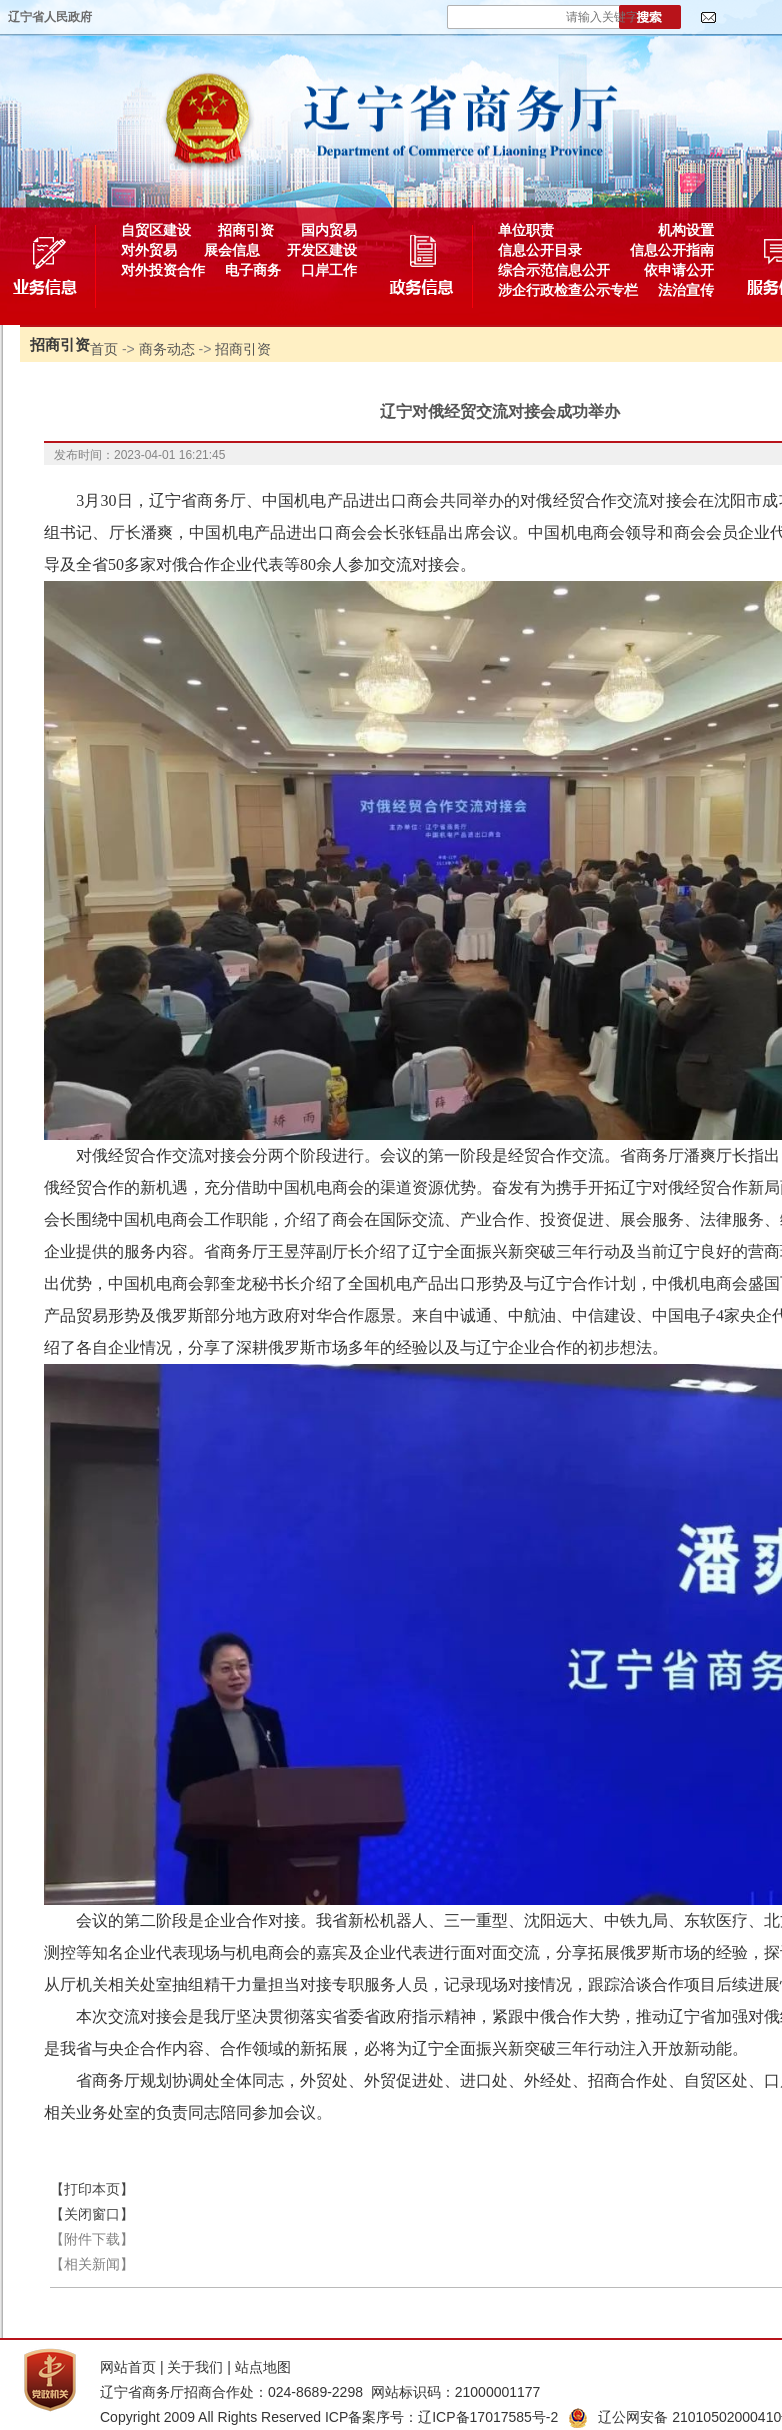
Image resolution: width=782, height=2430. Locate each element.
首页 (104, 349)
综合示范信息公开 (554, 270)
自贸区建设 (156, 230)
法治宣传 (686, 290)
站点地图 (263, 2367)
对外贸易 (149, 250)
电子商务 (253, 270)
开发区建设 (322, 250)
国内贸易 (329, 230)
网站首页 (128, 2367)
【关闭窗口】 (92, 2214)
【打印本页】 (92, 2189)
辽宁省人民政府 (50, 17)
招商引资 (246, 230)
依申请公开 (679, 270)
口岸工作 (329, 270)
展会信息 (232, 250)
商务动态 (167, 349)
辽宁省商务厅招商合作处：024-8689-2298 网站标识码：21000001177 (320, 2392)
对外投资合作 (163, 270)
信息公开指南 (672, 250)
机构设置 (686, 230)
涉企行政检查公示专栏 (568, 290)
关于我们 (195, 2367)
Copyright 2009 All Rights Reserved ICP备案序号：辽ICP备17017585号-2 (329, 2417)
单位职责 (526, 230)
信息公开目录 (540, 250)
